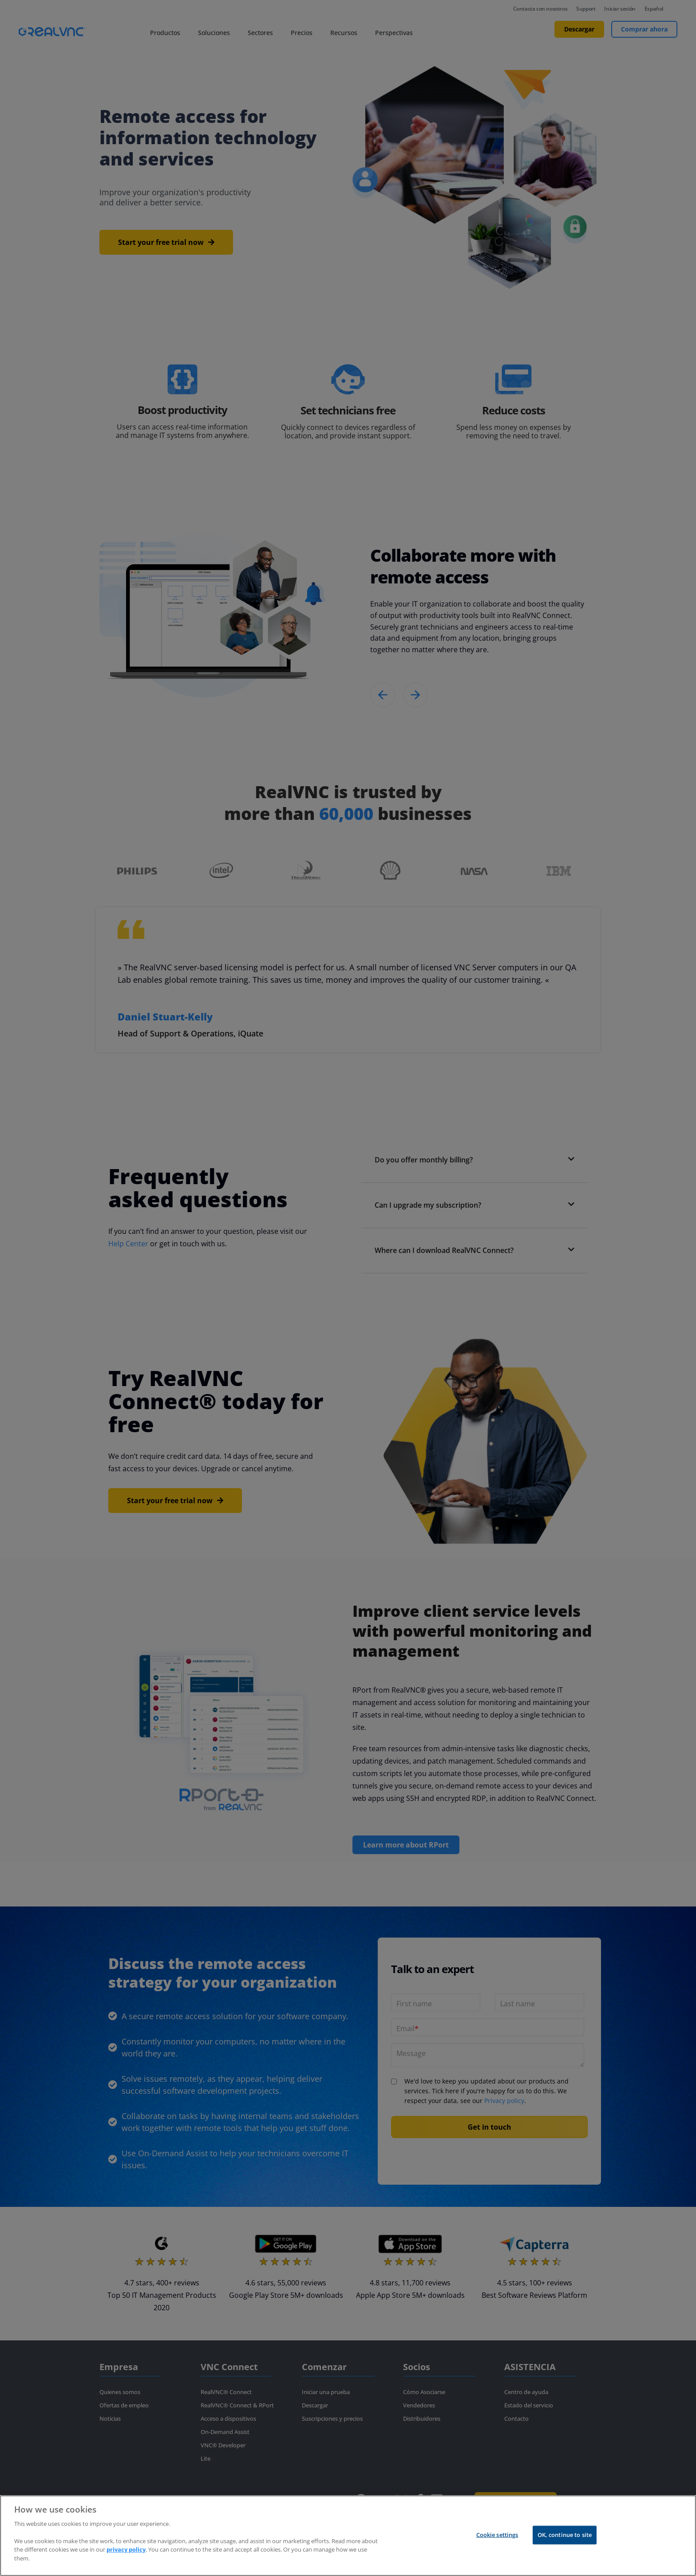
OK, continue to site (565, 2535)
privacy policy (126, 2549)
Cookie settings (497, 2535)
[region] (348, 2535)
